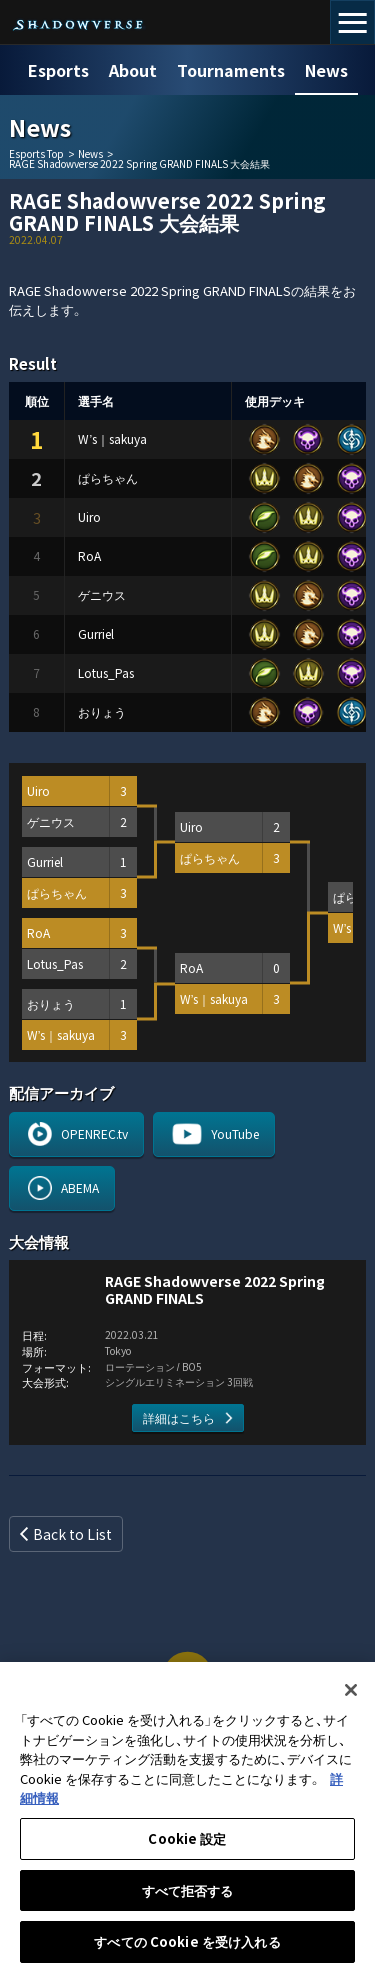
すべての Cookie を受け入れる (187, 1950)
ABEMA (80, 1187)
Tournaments (231, 70)
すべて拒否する (188, 1898)
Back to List (72, 1534)
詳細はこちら (179, 1417)
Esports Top (36, 154)
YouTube (235, 1133)
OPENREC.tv (94, 1133)
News (326, 70)
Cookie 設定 (187, 1846)
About (133, 70)
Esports (58, 70)
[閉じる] (351, 1699)
